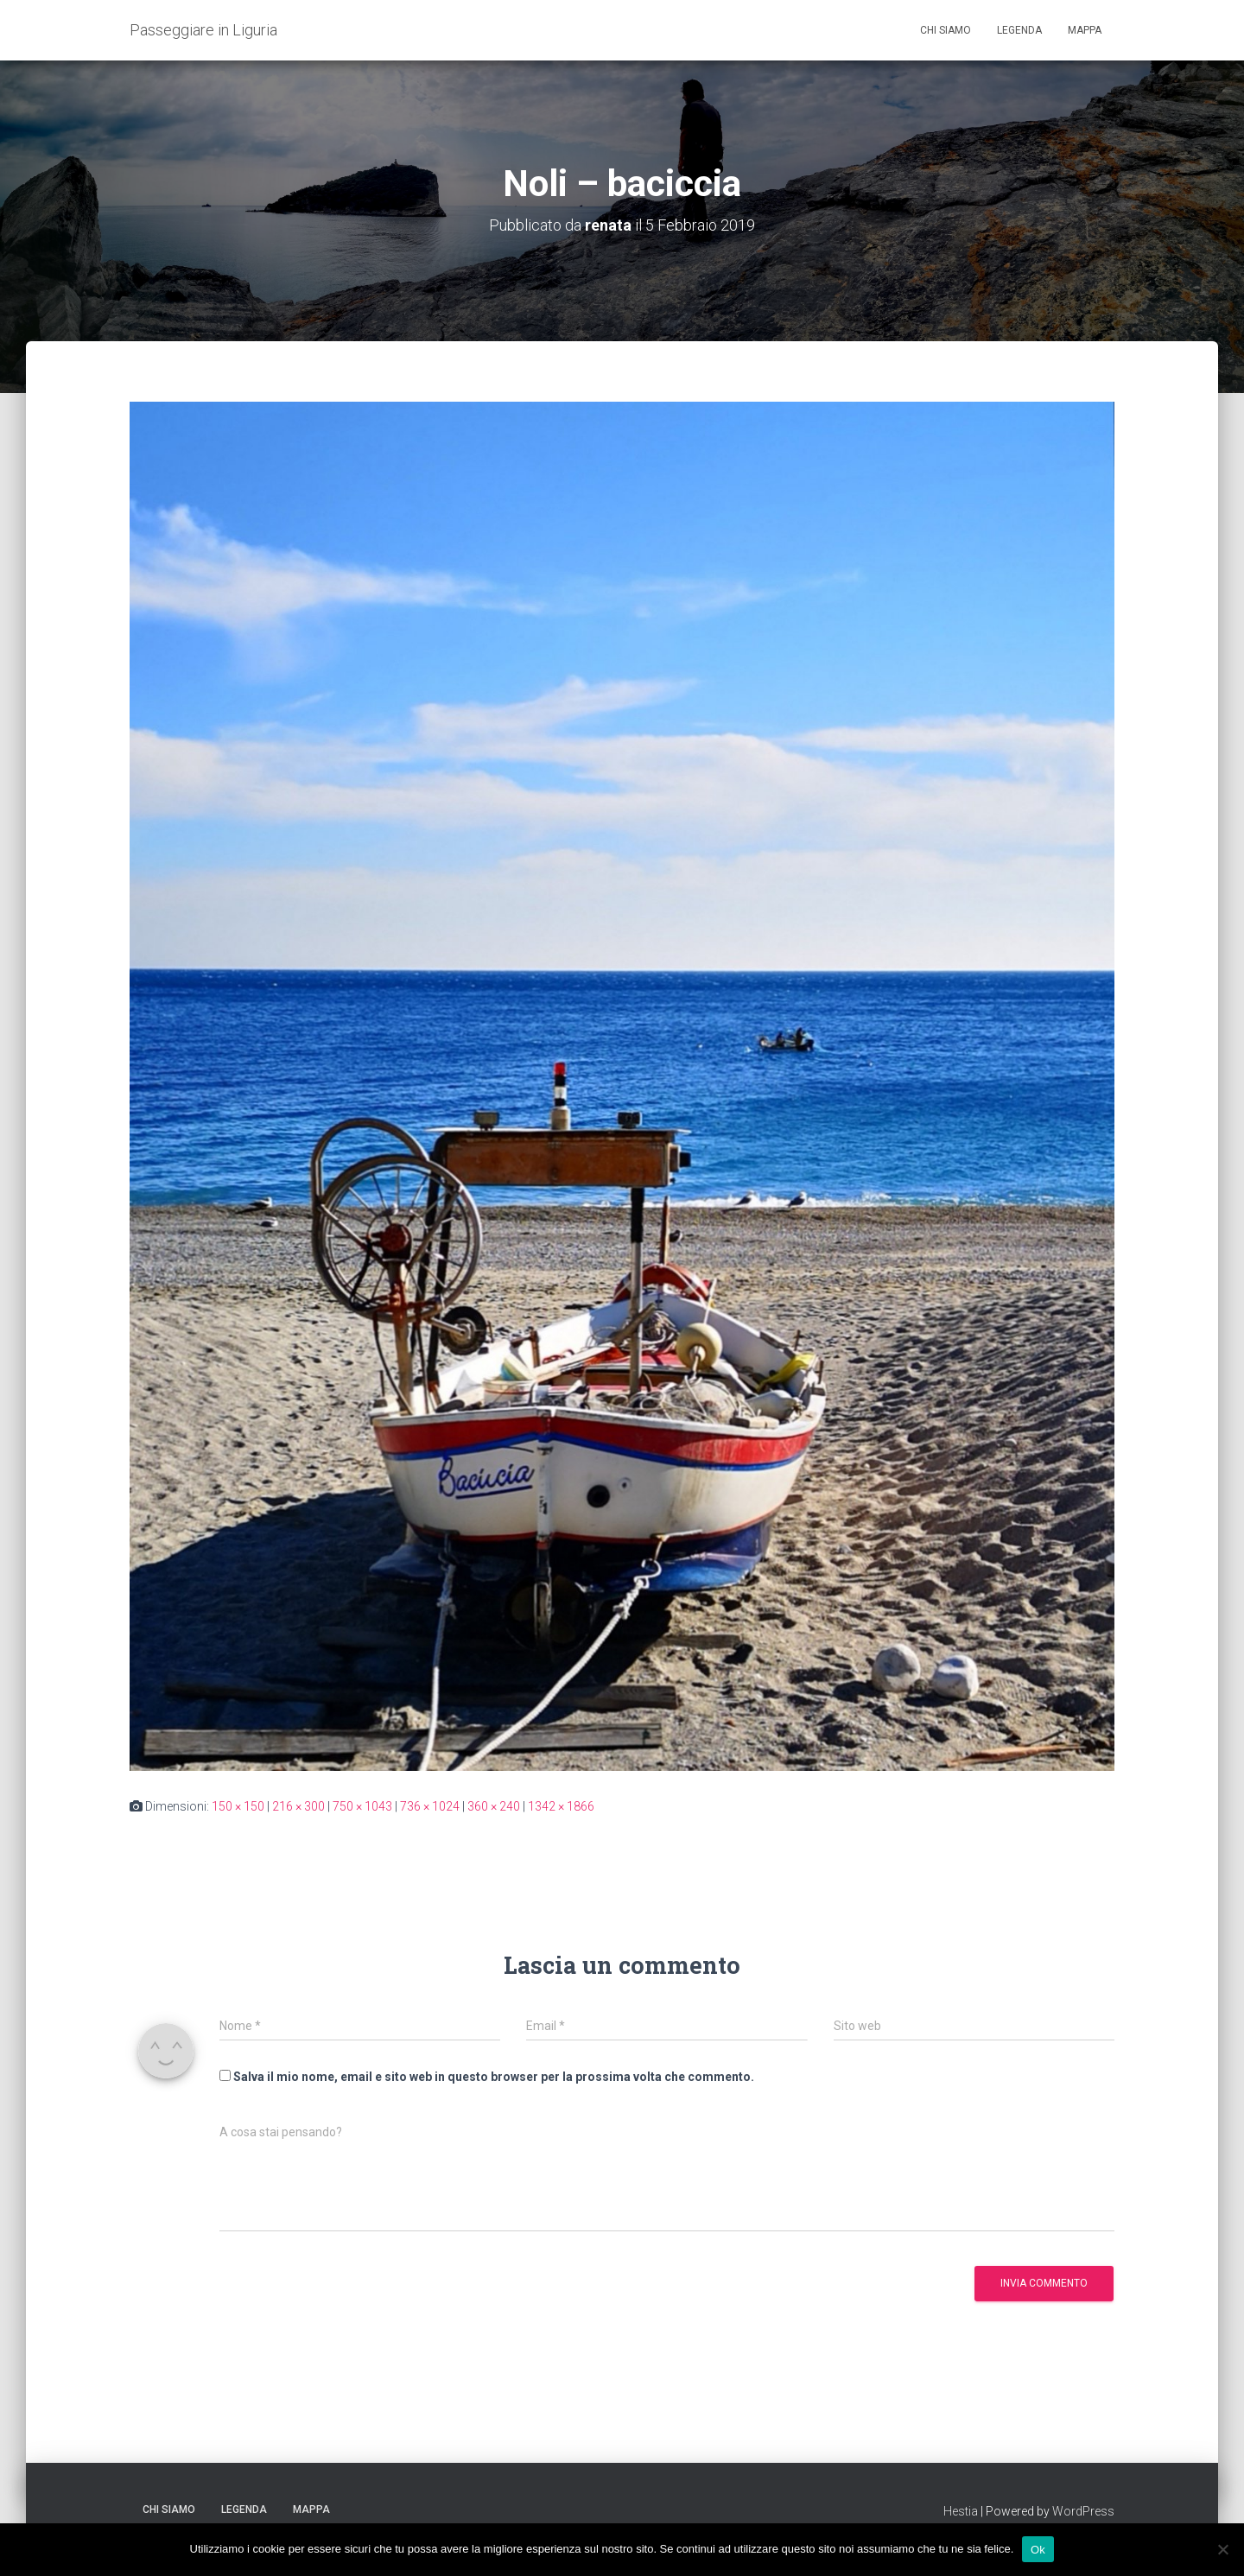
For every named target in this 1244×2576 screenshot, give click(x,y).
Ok (1038, 2548)
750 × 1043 (362, 1806)
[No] (1222, 2549)
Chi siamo (945, 30)
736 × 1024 (430, 1806)
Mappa (1084, 30)
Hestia (960, 2511)
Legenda (1019, 30)
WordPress (1083, 2511)
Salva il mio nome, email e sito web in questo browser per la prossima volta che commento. (493, 2077)
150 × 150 (238, 1806)
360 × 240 (493, 1806)
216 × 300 (298, 1806)
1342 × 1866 (561, 1806)
